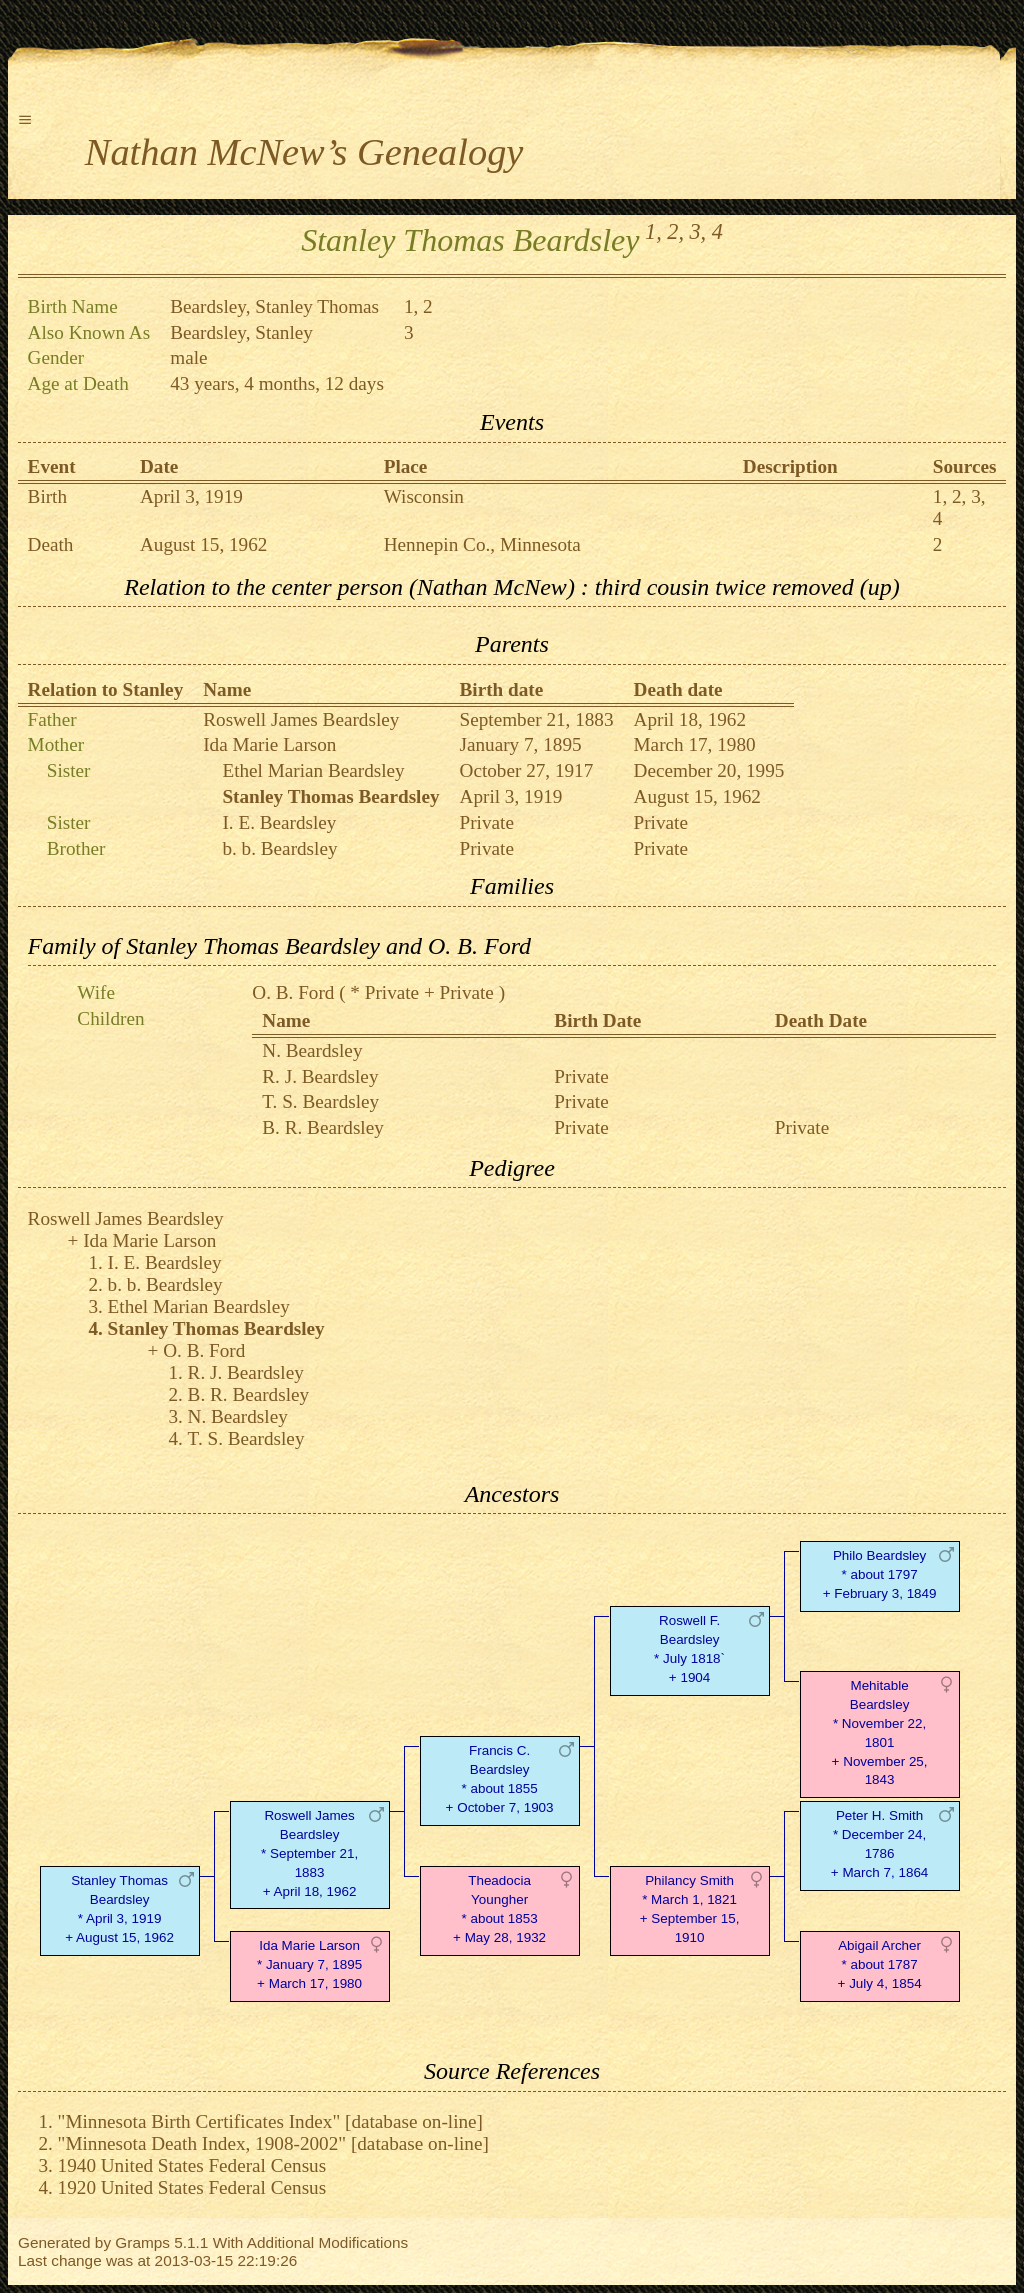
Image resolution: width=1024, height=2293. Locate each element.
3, (698, 231)
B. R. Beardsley (323, 1127)
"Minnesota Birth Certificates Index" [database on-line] (270, 2121)
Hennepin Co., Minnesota (482, 544)
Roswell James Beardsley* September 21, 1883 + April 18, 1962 (309, 1853)
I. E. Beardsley (279, 822)
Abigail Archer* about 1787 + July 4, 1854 (880, 1964)
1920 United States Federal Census (192, 2187)
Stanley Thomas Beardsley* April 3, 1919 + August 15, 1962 (119, 1908)
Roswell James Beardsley (301, 719)
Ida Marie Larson (269, 744)
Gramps (142, 2242)
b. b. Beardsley (279, 848)
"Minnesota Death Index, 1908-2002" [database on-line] (273, 2143)
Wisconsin (424, 496)
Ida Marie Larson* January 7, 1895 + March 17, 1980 (309, 1964)
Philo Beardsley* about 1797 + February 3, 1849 (880, 1574)
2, (675, 231)
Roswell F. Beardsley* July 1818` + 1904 (689, 1648)
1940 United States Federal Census (192, 2165)
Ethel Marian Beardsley (313, 770)
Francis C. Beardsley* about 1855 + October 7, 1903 (500, 1778)
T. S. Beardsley (320, 1101)
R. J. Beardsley (320, 1076)
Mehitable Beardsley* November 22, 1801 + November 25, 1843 (880, 1732)
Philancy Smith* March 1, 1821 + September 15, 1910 (690, 1908)
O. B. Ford (293, 992)
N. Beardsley (312, 1050)
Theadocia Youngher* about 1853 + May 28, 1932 (499, 1908)
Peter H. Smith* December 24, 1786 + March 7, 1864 (879, 1843)
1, (653, 231)
